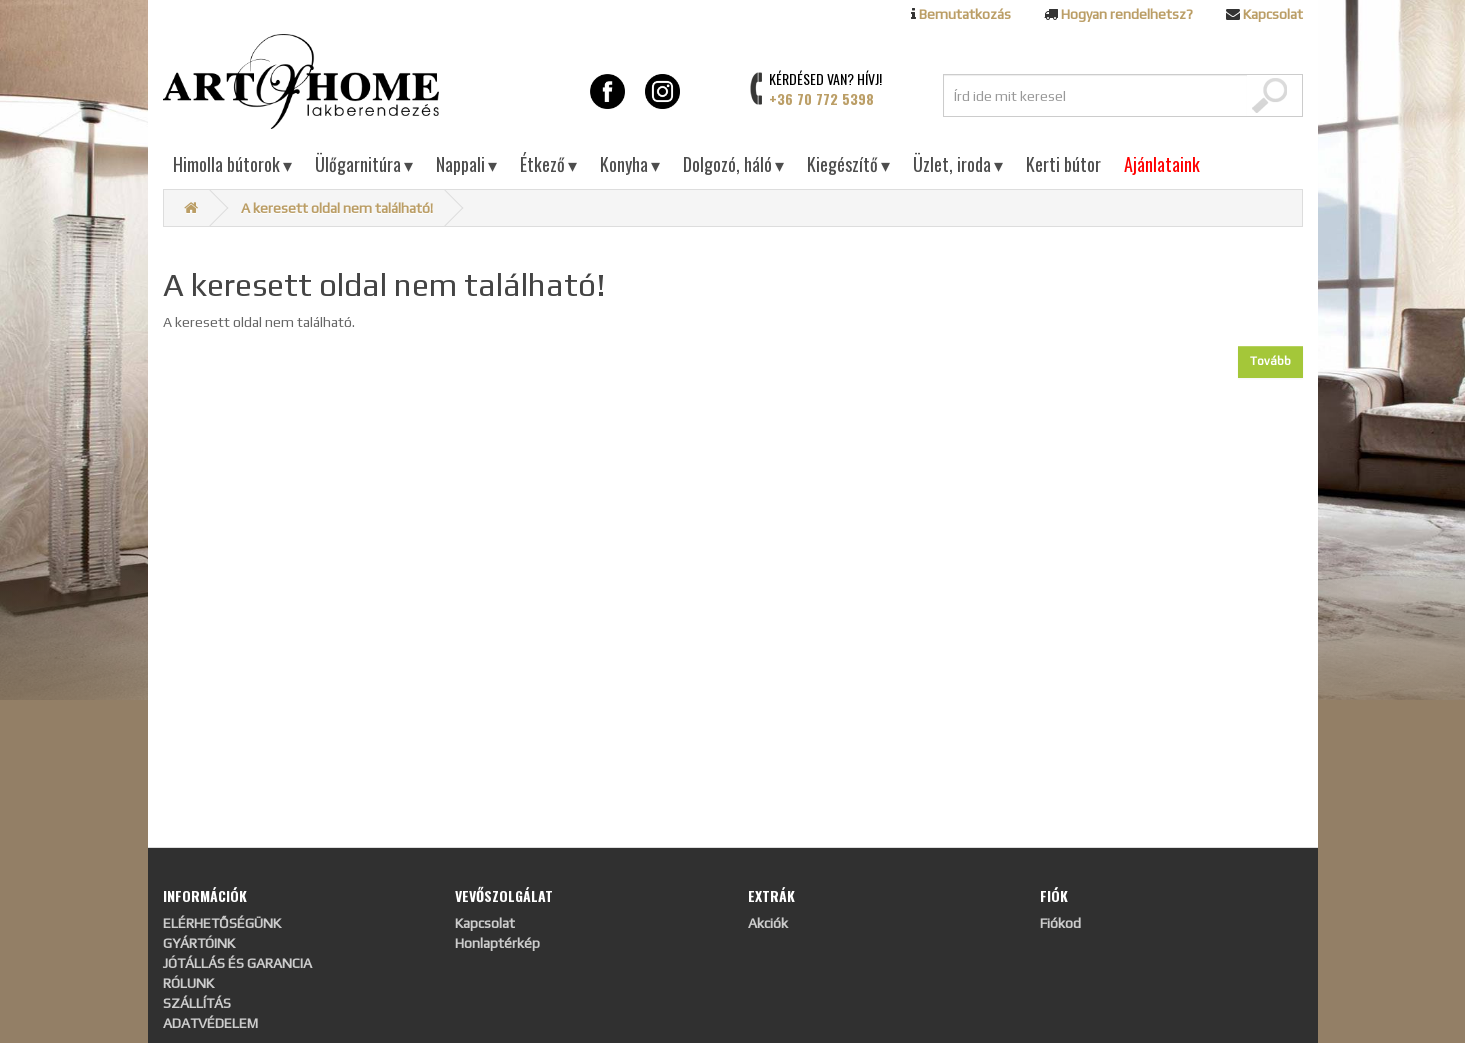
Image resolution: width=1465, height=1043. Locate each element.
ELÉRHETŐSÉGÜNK (222, 923)
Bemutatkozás (965, 14)
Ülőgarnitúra (364, 164)
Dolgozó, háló (733, 164)
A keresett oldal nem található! (337, 208)
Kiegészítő (848, 164)
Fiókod (1060, 923)
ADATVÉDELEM (210, 1023)
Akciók (768, 923)
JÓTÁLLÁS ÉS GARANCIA (237, 963)
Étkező (548, 164)
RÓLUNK (188, 983)
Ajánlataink (1162, 164)
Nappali (466, 164)
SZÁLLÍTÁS (197, 1003)
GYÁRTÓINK (199, 943)
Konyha (630, 164)
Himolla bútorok (232, 164)
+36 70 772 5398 (821, 98)
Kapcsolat (1273, 14)
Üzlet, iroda (958, 164)
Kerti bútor (1063, 164)
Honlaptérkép (497, 943)
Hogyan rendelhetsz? (1127, 14)
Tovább (1270, 361)
